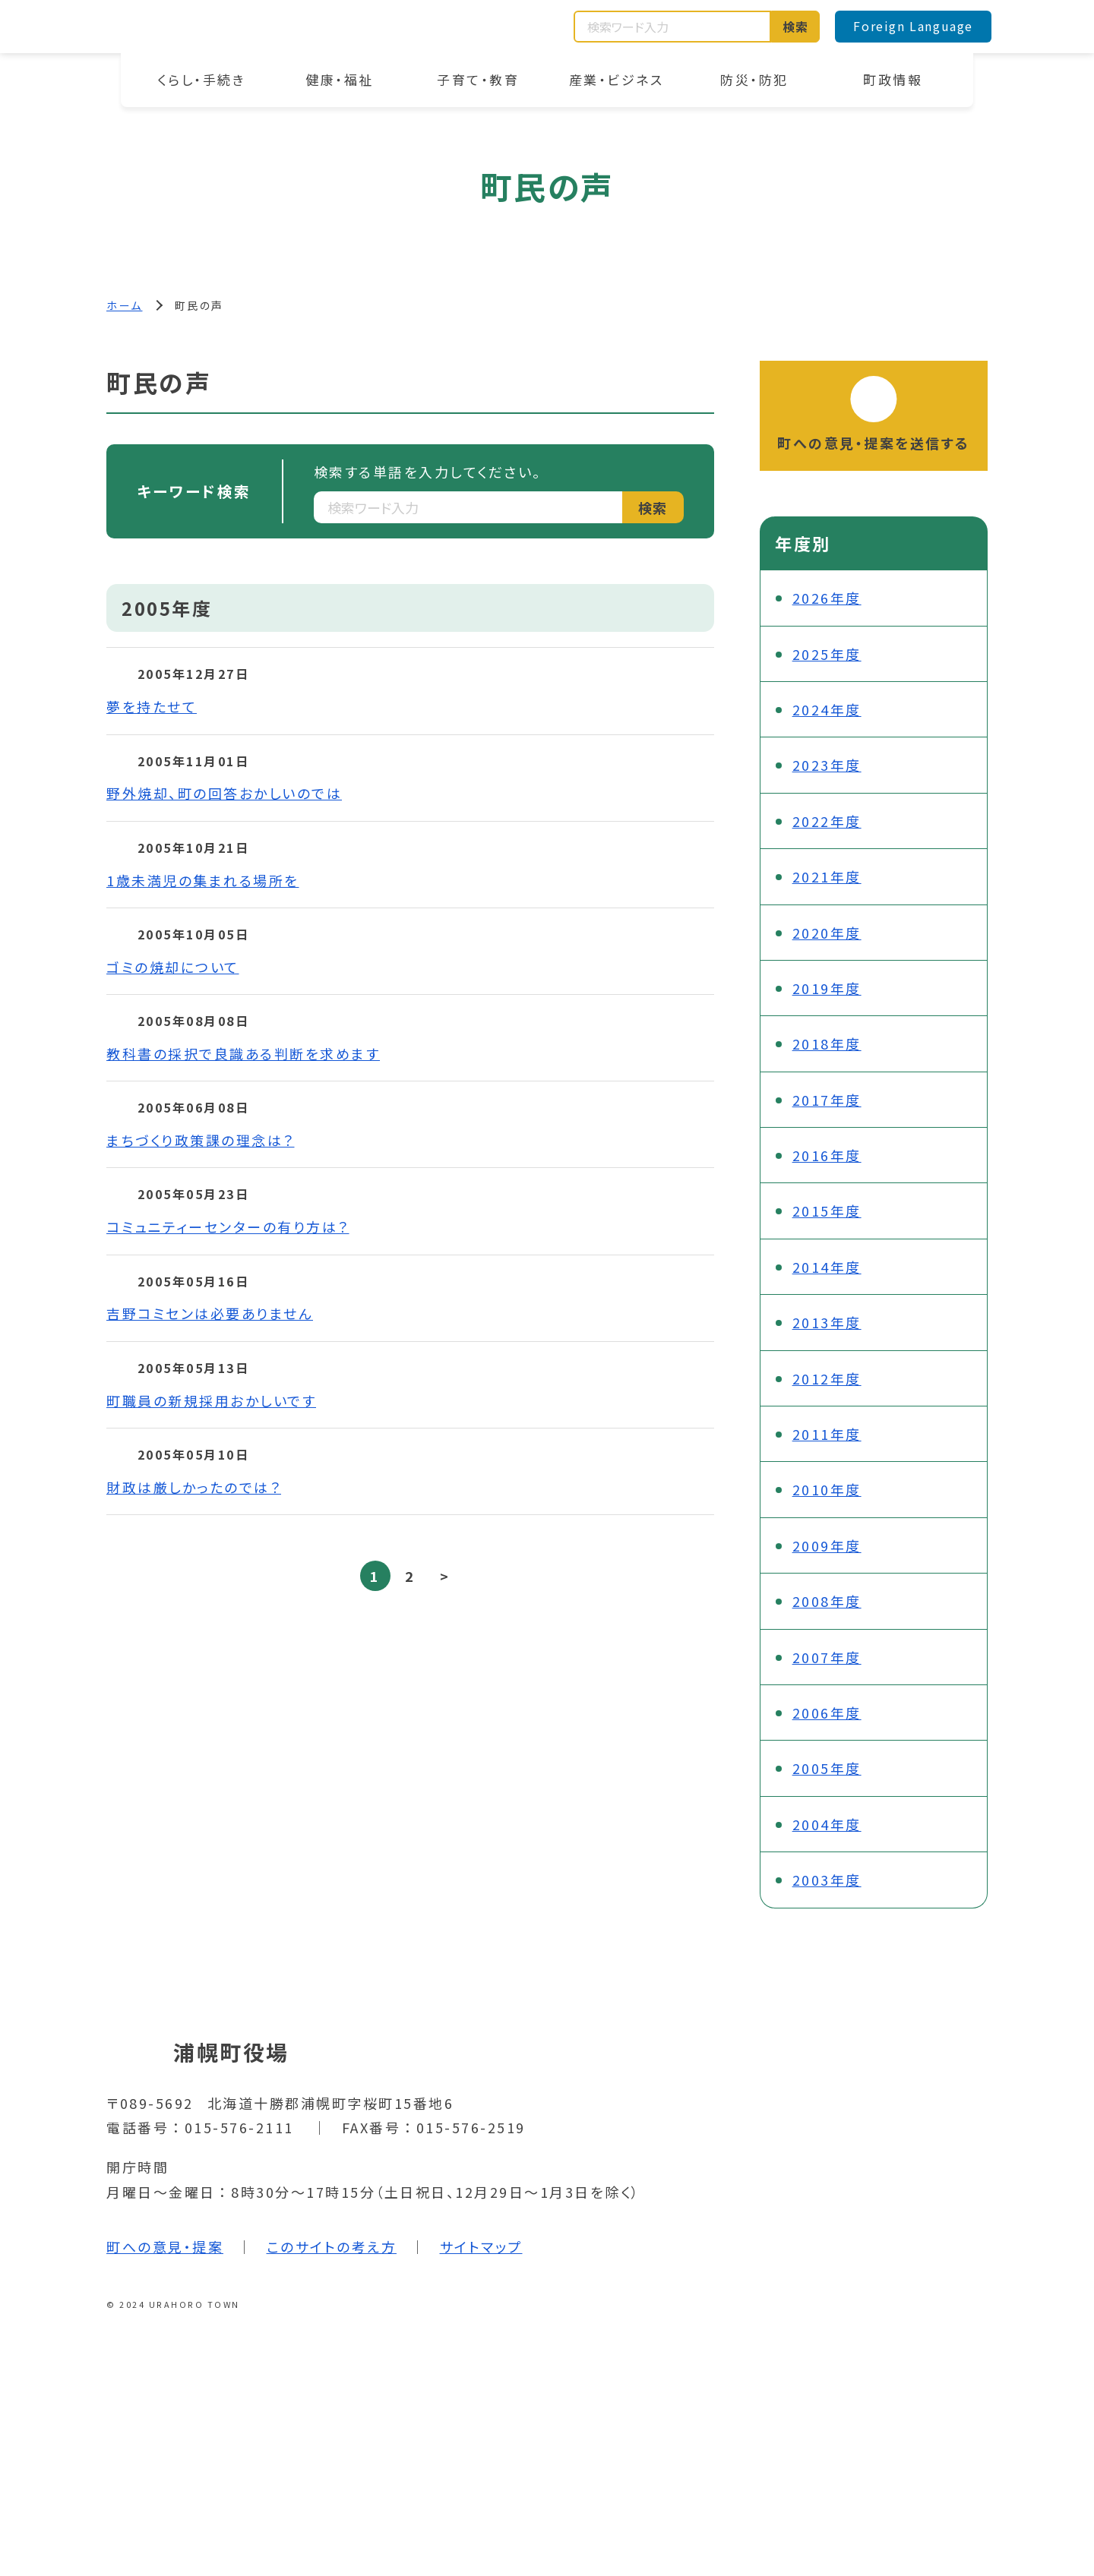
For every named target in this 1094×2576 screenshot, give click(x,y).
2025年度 (827, 654)
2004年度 (827, 1824)
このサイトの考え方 (332, 2246)
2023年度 (827, 765)
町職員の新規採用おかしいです (211, 1400)
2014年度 (827, 1267)
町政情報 (892, 79)
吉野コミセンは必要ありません (209, 1313)
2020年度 (827, 932)
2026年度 (827, 598)
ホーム (124, 305)
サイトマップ (481, 2246)
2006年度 (827, 1712)
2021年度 (827, 876)
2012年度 (827, 1378)
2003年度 (827, 1879)
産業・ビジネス (616, 79)
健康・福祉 (339, 79)
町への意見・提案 (164, 2246)
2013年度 (827, 1322)
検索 (796, 26)
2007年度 (827, 1657)
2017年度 (827, 1100)
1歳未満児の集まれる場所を (202, 880)
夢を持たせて (151, 706)
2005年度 (827, 1768)
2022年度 (827, 821)
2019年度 (827, 988)
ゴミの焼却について (172, 967)
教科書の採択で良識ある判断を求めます (243, 1053)
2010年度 (827, 1489)
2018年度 (827, 1043)
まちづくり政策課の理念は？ (200, 1140)
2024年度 (827, 709)
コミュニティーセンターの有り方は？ (227, 1226)
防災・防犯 (754, 79)
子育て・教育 (478, 79)
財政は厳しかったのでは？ (193, 1487)
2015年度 (827, 1210)
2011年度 (827, 1434)
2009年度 (827, 1545)
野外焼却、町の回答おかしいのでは (224, 793)
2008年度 (827, 1601)
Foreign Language (913, 26)
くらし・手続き (201, 79)
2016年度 (827, 1155)
